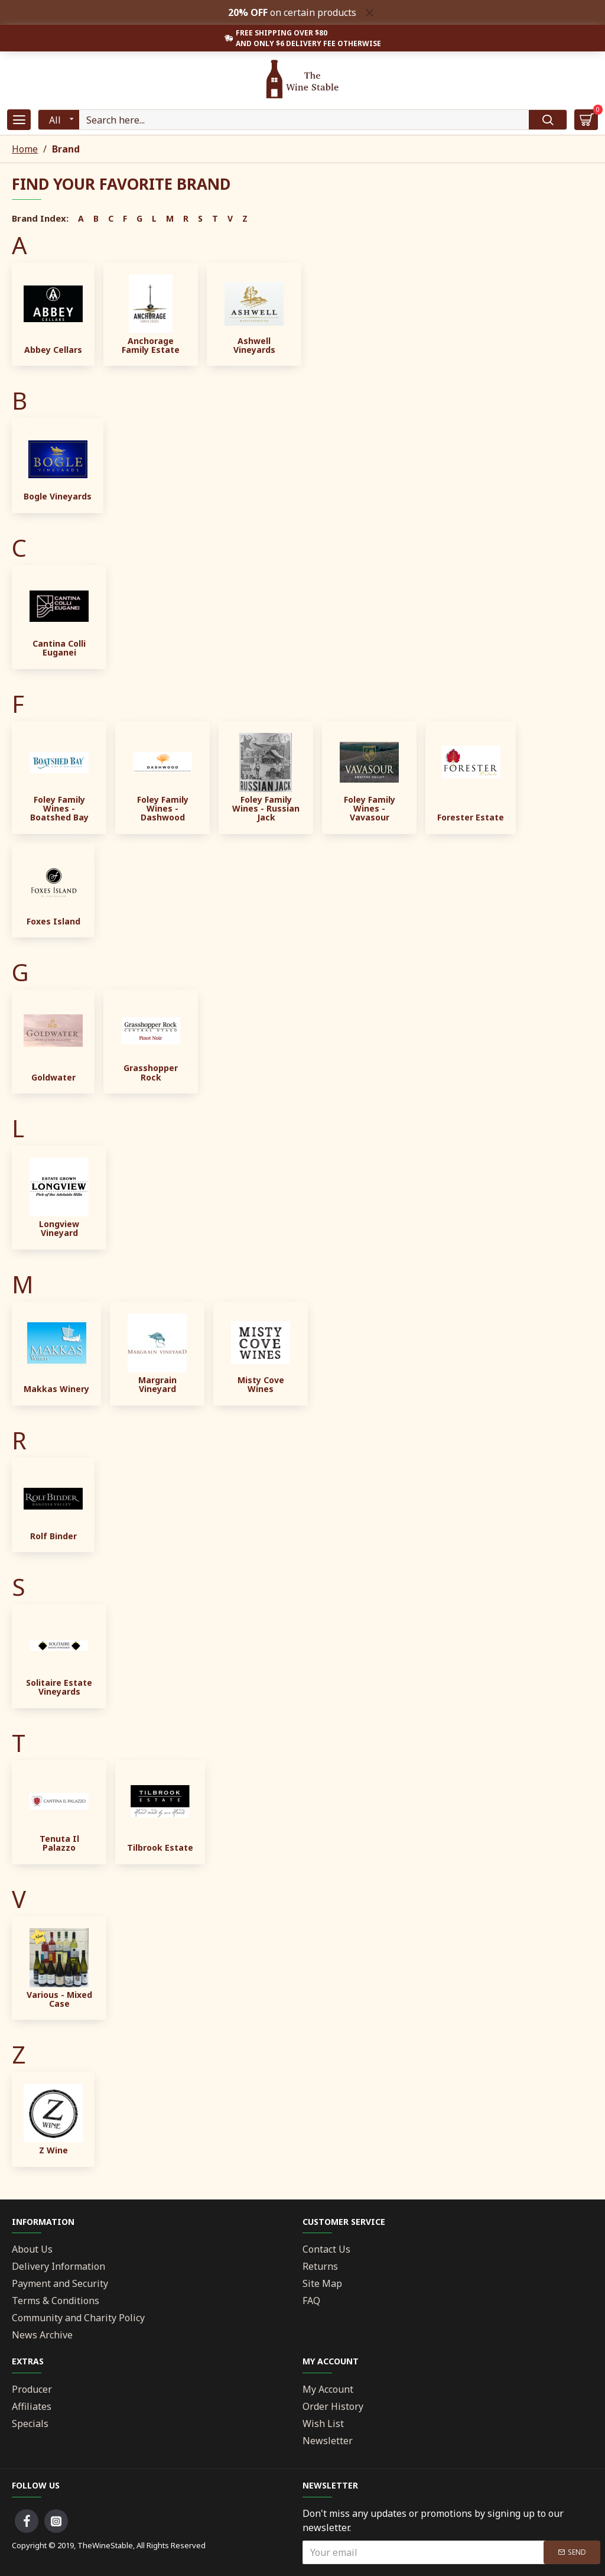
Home (25, 148)
